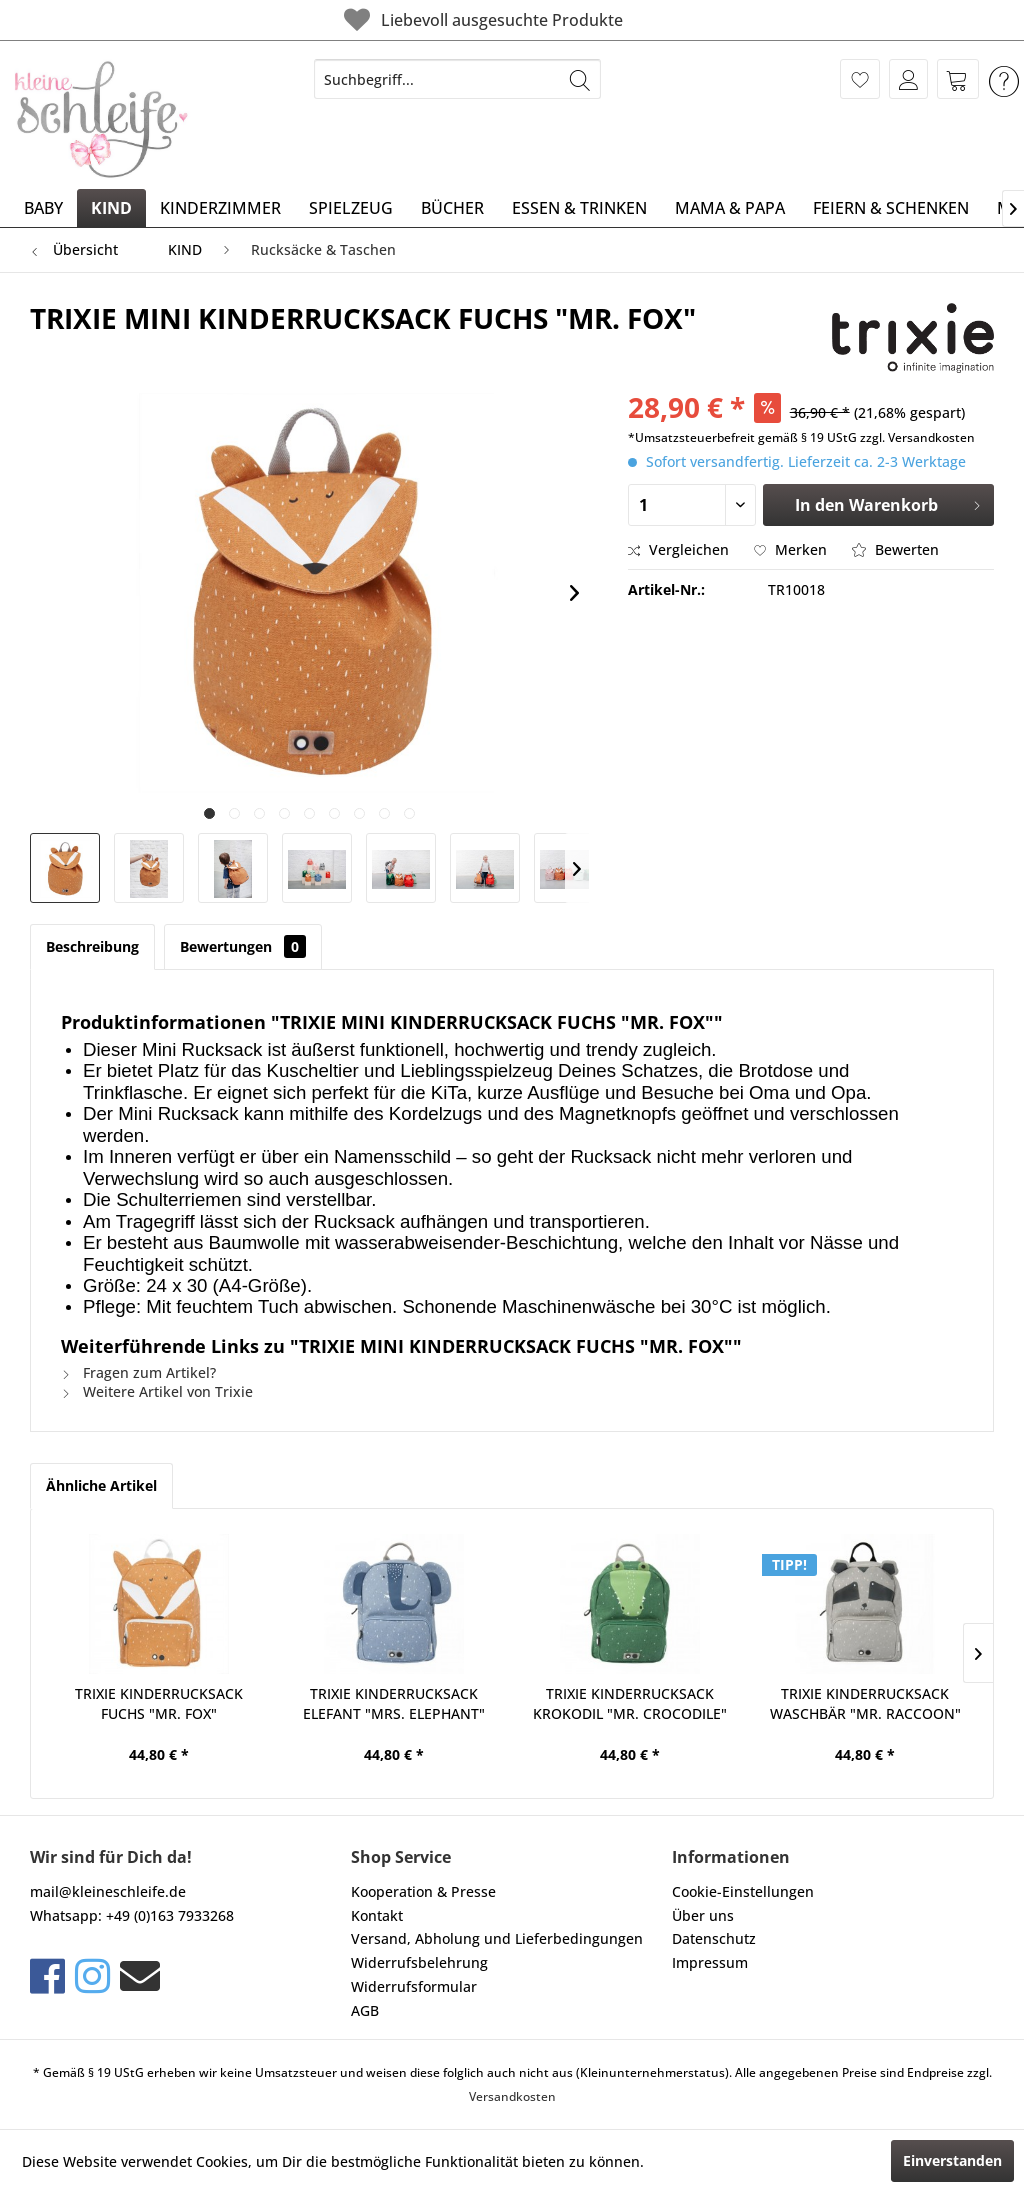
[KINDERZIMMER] (220, 208)
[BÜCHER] (452, 208)
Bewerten (895, 549)
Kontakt (377, 1915)
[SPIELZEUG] (351, 208)
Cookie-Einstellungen (743, 1891)
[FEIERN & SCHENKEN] (891, 208)
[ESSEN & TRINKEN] (579, 208)
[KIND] (111, 208)
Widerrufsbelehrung (419, 1962)
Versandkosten (512, 2096)
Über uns (703, 1915)
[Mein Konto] (908, 79)
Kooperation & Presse (423, 1891)
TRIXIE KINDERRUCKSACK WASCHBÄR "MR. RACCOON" (865, 1703)
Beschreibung (92, 946)
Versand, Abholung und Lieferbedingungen (497, 1938)
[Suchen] (580, 79)
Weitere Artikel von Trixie (157, 1391)
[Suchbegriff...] (457, 79)
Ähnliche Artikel (101, 1485)
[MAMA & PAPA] (730, 208)
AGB (365, 2010)
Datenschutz (714, 1938)
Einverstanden (952, 2160)
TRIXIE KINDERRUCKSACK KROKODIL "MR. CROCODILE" (630, 1703)
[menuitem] (457, 79)
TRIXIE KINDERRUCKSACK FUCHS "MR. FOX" (159, 1703)
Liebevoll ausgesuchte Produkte (481, 19)
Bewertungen (243, 946)
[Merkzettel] (860, 79)
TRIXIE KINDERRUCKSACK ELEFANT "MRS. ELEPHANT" (394, 1703)
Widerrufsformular (414, 1986)
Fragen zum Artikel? (138, 1372)
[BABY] (43, 208)
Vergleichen (678, 549)
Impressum (710, 1962)
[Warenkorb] (958, 79)
